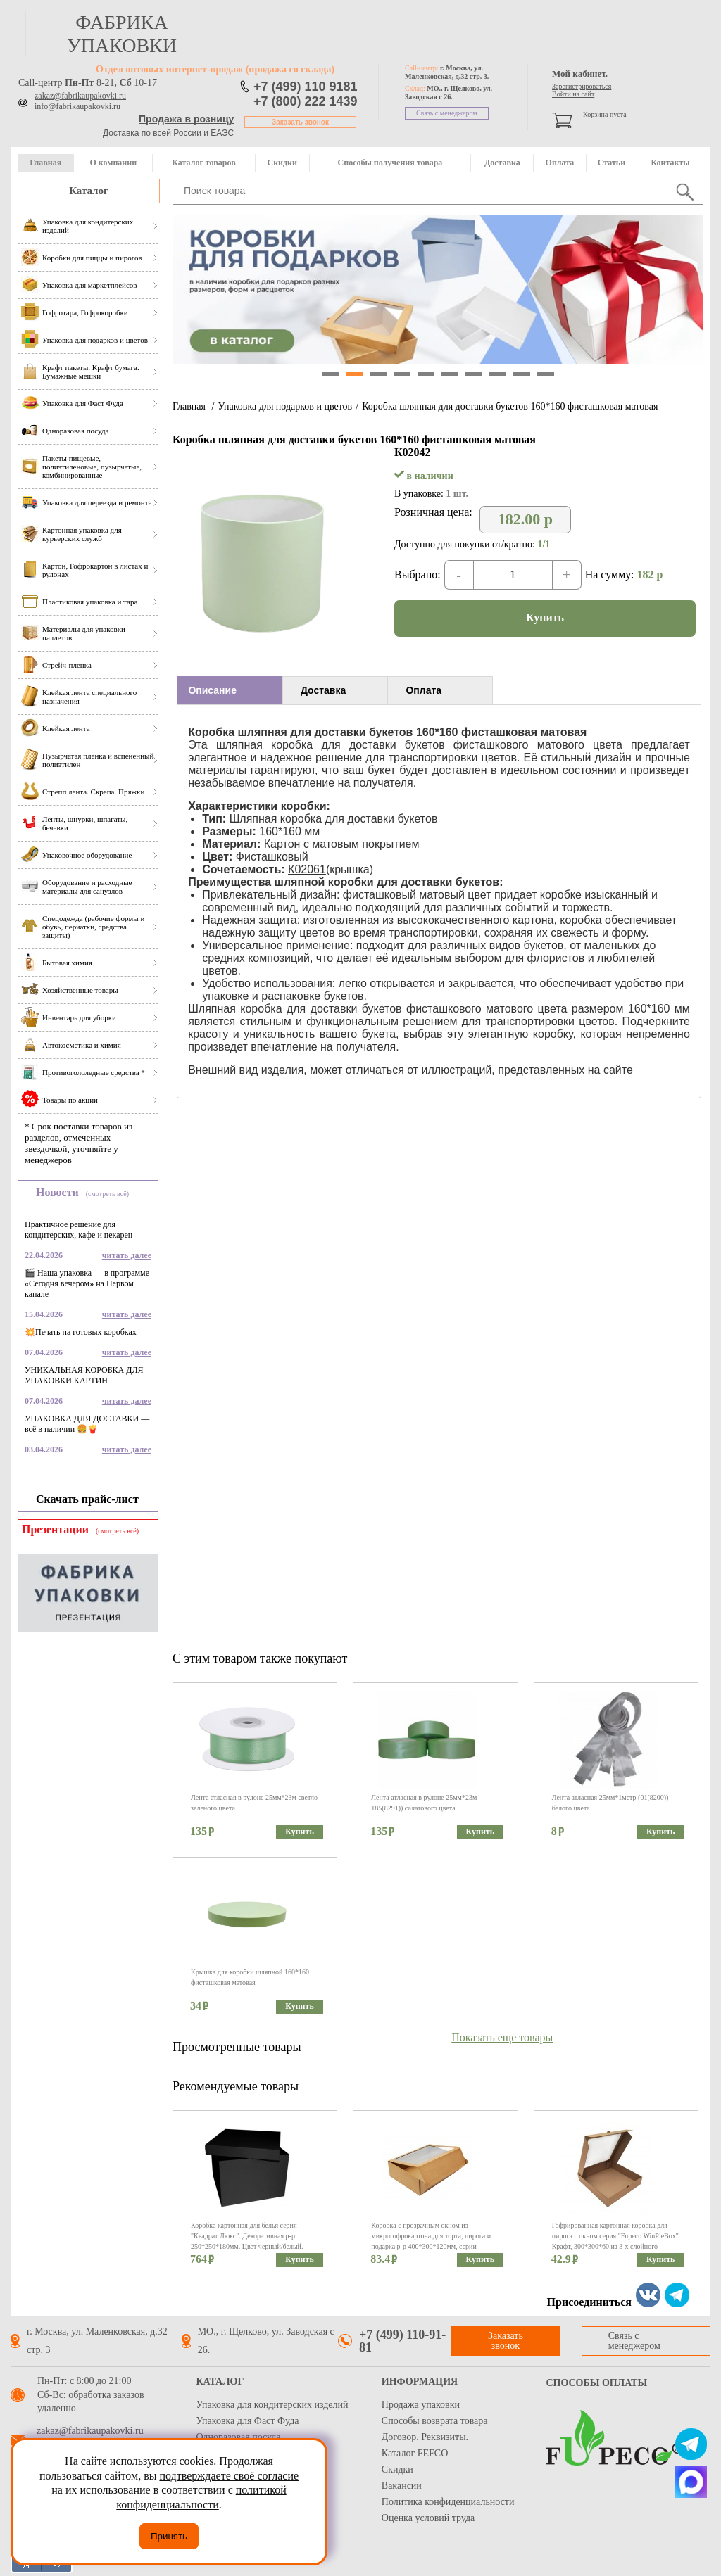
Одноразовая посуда (238, 2437)
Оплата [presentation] (423, 690)
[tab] (229, 690)
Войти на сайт (573, 94)
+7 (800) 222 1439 (305, 101)
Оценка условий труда (428, 2518)
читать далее (126, 1255)
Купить (545, 617)
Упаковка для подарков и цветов (285, 406)
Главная (45, 162)
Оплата (560, 162)
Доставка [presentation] (323, 690)
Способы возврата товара (435, 2421)
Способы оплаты (596, 2383)
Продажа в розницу (186, 119)
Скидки (282, 162)
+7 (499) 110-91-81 (402, 2341)
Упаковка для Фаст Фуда (247, 2421)
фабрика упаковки (122, 33)
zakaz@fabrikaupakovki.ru (80, 96)
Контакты (670, 162)
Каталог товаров (203, 162)
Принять (169, 2536)
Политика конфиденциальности (448, 2501)
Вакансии (402, 2485)
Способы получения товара (390, 162)
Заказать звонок (300, 122)
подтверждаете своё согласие (229, 2476)
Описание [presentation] (212, 690)
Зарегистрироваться (581, 86)
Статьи (611, 162)
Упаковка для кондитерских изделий (272, 2404)
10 (545, 374)
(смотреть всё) (107, 1194)
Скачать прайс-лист (87, 1499)
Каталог (88, 190)
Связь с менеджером (446, 113)
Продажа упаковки (421, 2404)
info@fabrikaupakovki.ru (77, 106)
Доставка (502, 162)
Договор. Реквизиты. (425, 2437)
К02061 (307, 869)
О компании (113, 162)
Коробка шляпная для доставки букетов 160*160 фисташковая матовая (510, 406)
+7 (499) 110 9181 (305, 87)
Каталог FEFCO (415, 2453)
